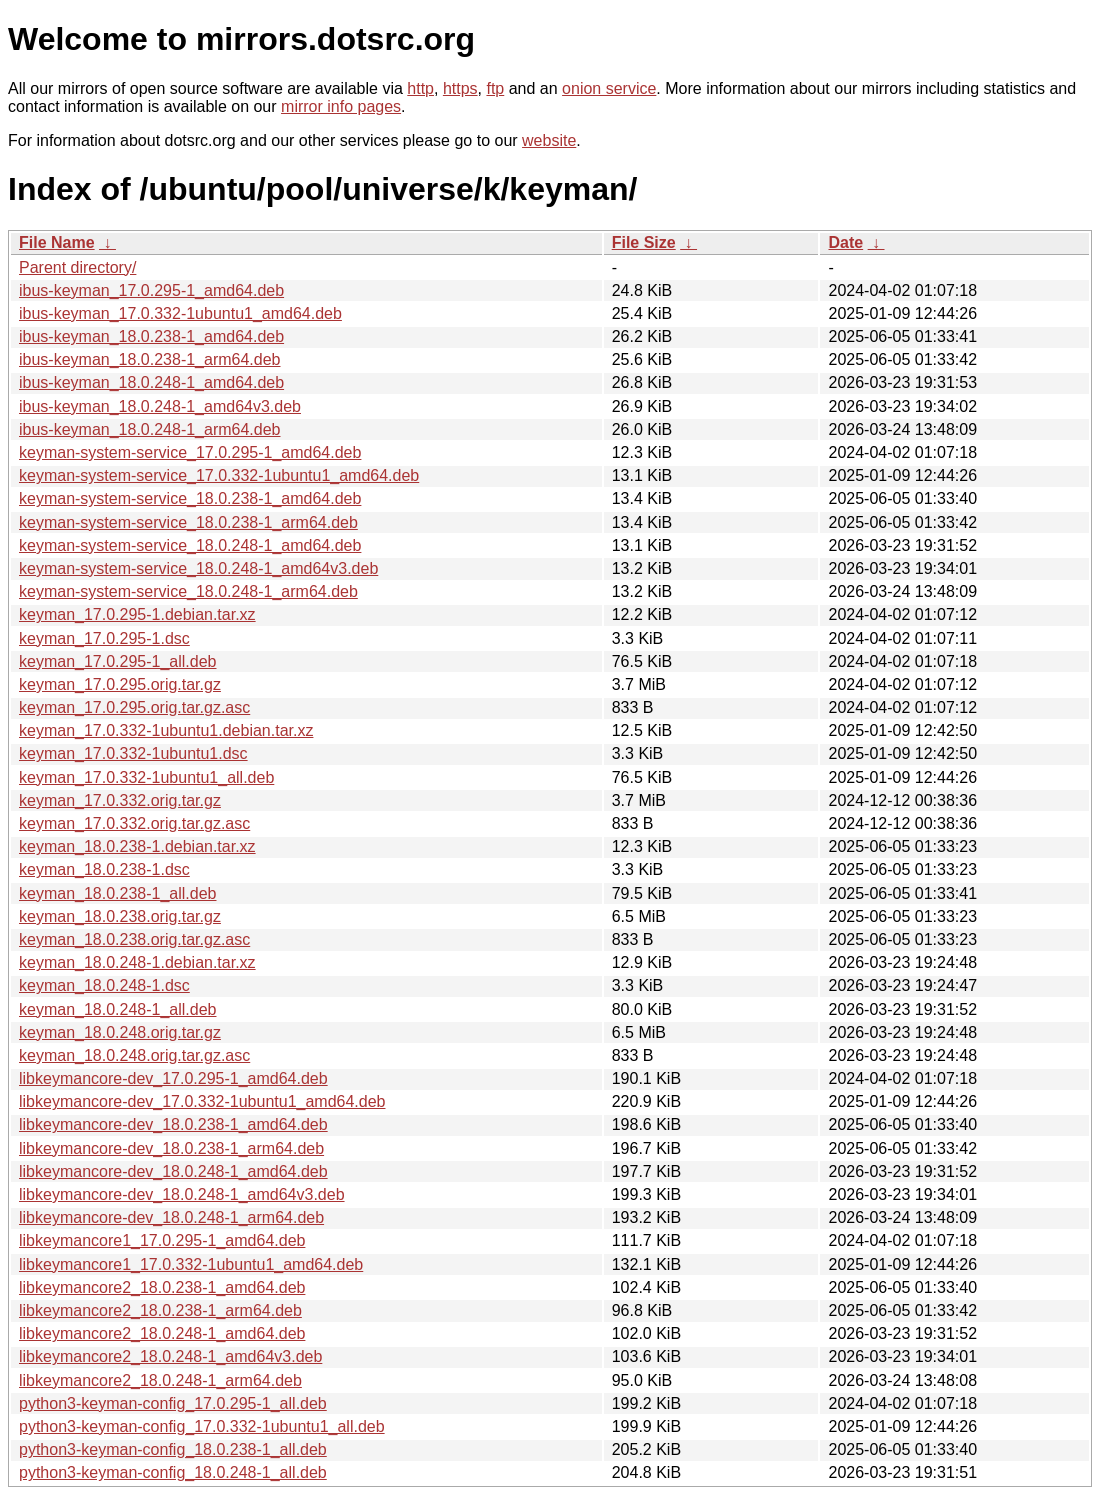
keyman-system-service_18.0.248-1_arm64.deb (188, 591)
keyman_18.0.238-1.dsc (104, 869)
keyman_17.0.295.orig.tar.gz (120, 684)
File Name (57, 242)
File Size (644, 242)
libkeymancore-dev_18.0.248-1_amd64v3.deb (182, 1194)
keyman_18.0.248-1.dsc (104, 985)
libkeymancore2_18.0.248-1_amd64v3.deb (170, 1356)
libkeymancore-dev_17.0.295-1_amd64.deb (173, 1078)
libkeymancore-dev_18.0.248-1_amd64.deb (173, 1171)
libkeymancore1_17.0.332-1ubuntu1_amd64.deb (191, 1264)
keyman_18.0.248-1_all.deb (117, 1009)
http (420, 88)
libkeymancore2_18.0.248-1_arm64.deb (160, 1380)
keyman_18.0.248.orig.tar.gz (120, 1032)
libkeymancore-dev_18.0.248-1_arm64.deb (171, 1217)
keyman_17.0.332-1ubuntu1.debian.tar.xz (166, 730)
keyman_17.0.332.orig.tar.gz (120, 800)
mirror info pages (341, 106)
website (549, 140)
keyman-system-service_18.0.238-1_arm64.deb (188, 522)
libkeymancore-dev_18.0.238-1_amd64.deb (173, 1124)
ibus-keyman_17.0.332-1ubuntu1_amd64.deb (180, 313)
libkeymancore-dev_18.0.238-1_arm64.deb (171, 1148)
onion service (609, 88)
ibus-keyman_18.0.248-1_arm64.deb (150, 429)
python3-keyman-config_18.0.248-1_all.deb (173, 1472)
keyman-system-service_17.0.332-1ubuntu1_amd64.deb (219, 475)
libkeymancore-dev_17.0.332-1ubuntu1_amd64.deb (202, 1101)
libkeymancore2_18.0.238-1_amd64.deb (162, 1287)
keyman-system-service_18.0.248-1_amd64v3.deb (198, 568)
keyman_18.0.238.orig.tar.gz (120, 916)
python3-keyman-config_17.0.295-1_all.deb (173, 1403)
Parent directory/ (77, 267)
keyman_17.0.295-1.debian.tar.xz (137, 614)
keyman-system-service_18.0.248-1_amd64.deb (190, 545)
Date (845, 242)
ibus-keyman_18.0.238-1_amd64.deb (151, 336)
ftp (495, 88)
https (460, 88)
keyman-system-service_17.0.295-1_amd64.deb (190, 452)
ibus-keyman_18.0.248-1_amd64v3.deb (160, 406)
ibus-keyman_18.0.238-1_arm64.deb (150, 359)
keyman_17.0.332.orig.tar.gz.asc (134, 823)
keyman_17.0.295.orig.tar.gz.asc (134, 707)
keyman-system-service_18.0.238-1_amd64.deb (190, 498)
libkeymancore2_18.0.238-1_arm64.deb (160, 1310)
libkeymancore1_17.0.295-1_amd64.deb (162, 1240)
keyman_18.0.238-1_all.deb (117, 893)
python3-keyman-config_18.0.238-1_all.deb (173, 1449)
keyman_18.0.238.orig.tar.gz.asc (134, 939)
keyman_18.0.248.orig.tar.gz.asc (134, 1055)
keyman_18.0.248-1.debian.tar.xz (137, 962)
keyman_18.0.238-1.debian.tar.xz (137, 846)
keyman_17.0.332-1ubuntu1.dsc (133, 753)
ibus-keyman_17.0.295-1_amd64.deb (151, 290)
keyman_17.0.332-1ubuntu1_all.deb (146, 777)
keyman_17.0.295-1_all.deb (117, 661)
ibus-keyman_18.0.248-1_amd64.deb (151, 382)
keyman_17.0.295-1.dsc (104, 638)
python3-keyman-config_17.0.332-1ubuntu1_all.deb (202, 1426)
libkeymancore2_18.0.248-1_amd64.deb (162, 1333)
